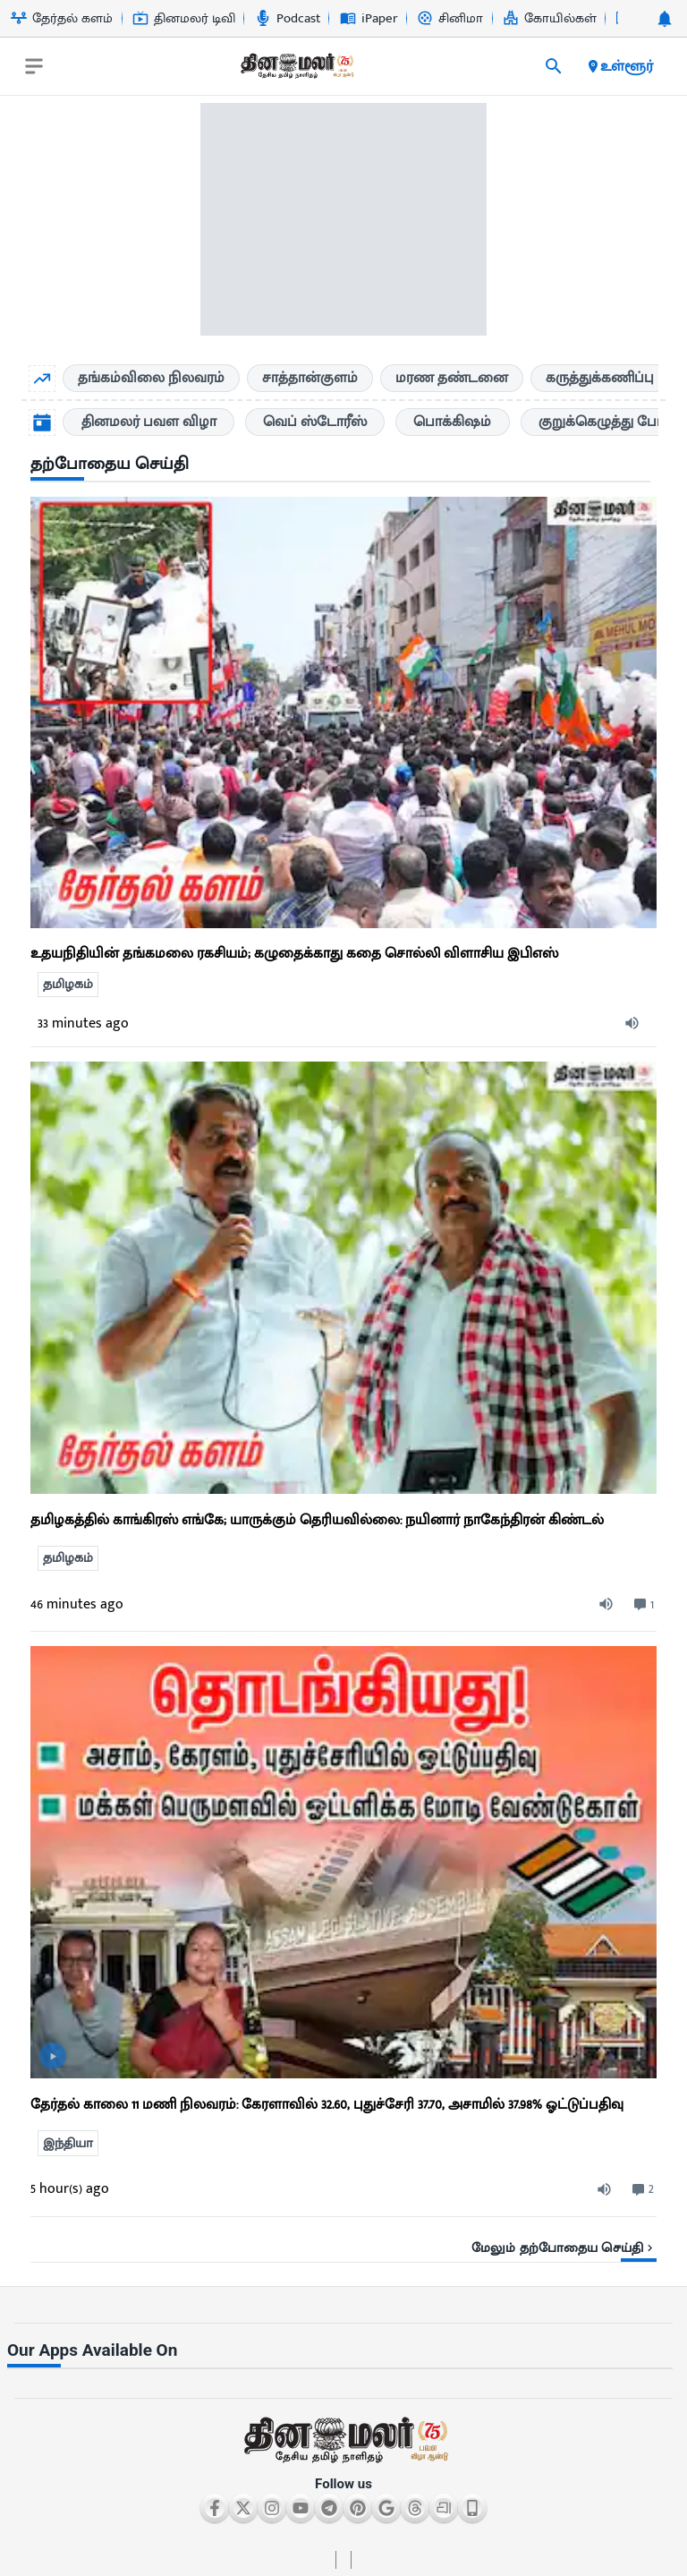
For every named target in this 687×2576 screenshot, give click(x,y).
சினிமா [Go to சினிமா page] (450, 18)
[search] (554, 66)
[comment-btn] (642, 1605)
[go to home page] (296, 70)
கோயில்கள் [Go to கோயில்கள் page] (550, 18)
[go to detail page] (343, 924)
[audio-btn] (635, 1023)
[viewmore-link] (343, 2241)
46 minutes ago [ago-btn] (76, 1604)
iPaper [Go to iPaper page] (369, 18)
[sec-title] (343, 465)
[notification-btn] (664, 19)
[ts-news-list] (343, 1278)
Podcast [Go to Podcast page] (287, 18)
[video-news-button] (52, 2056)
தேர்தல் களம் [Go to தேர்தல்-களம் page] (62, 18)
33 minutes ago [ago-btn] (83, 1023)
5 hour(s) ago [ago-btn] (69, 2189)
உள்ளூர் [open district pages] (619, 67)
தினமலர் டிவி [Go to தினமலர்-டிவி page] (183, 18)
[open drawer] (34, 66)
